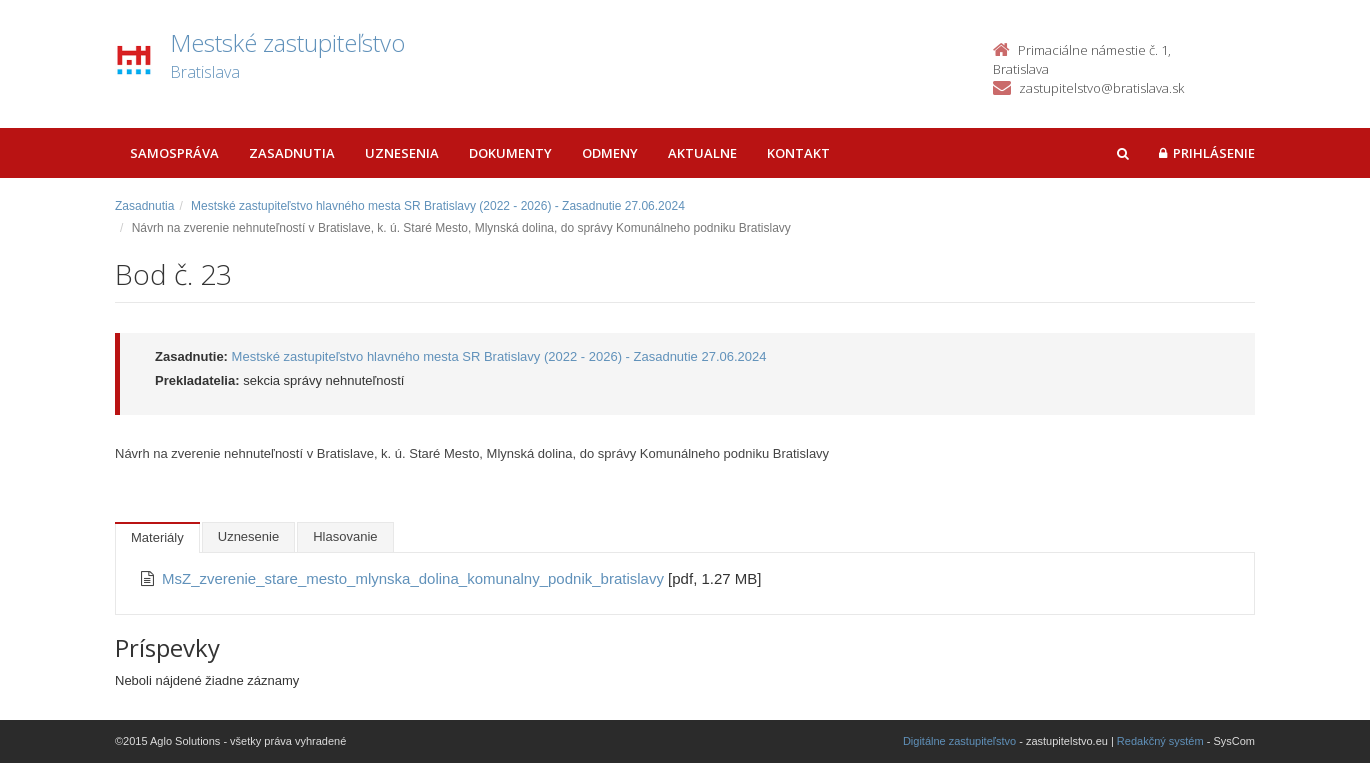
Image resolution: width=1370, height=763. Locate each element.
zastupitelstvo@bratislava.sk (1101, 88)
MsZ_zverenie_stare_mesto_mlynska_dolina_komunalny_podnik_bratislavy (415, 578)
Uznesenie (248, 536)
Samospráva (174, 153)
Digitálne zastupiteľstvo (959, 741)
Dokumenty (510, 153)
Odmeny (610, 153)
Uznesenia (402, 153)
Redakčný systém (1160, 741)
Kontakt (798, 153)
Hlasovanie (345, 536)
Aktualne (702, 153)
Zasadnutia (292, 153)
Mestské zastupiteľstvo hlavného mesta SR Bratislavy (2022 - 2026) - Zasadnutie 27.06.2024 (438, 206)
